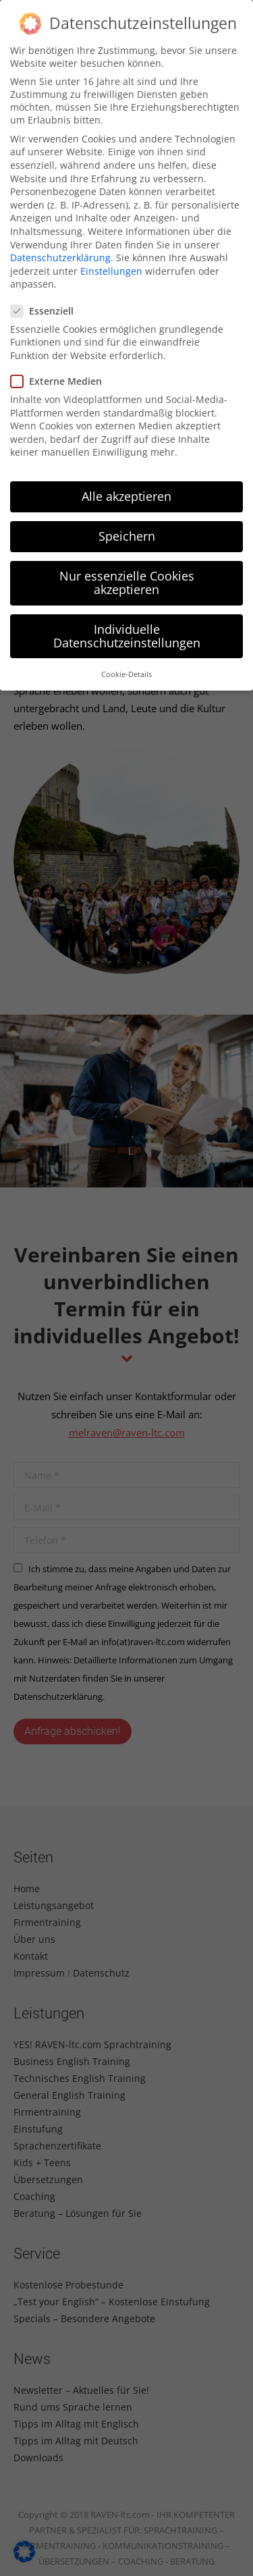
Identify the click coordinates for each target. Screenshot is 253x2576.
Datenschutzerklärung (60, 257)
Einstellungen (111, 271)
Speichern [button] (127, 536)
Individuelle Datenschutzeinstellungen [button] (126, 636)
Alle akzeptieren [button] (126, 496)
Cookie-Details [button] (126, 674)
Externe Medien (60, 381)
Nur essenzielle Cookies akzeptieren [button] (126, 582)
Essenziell (46, 310)
